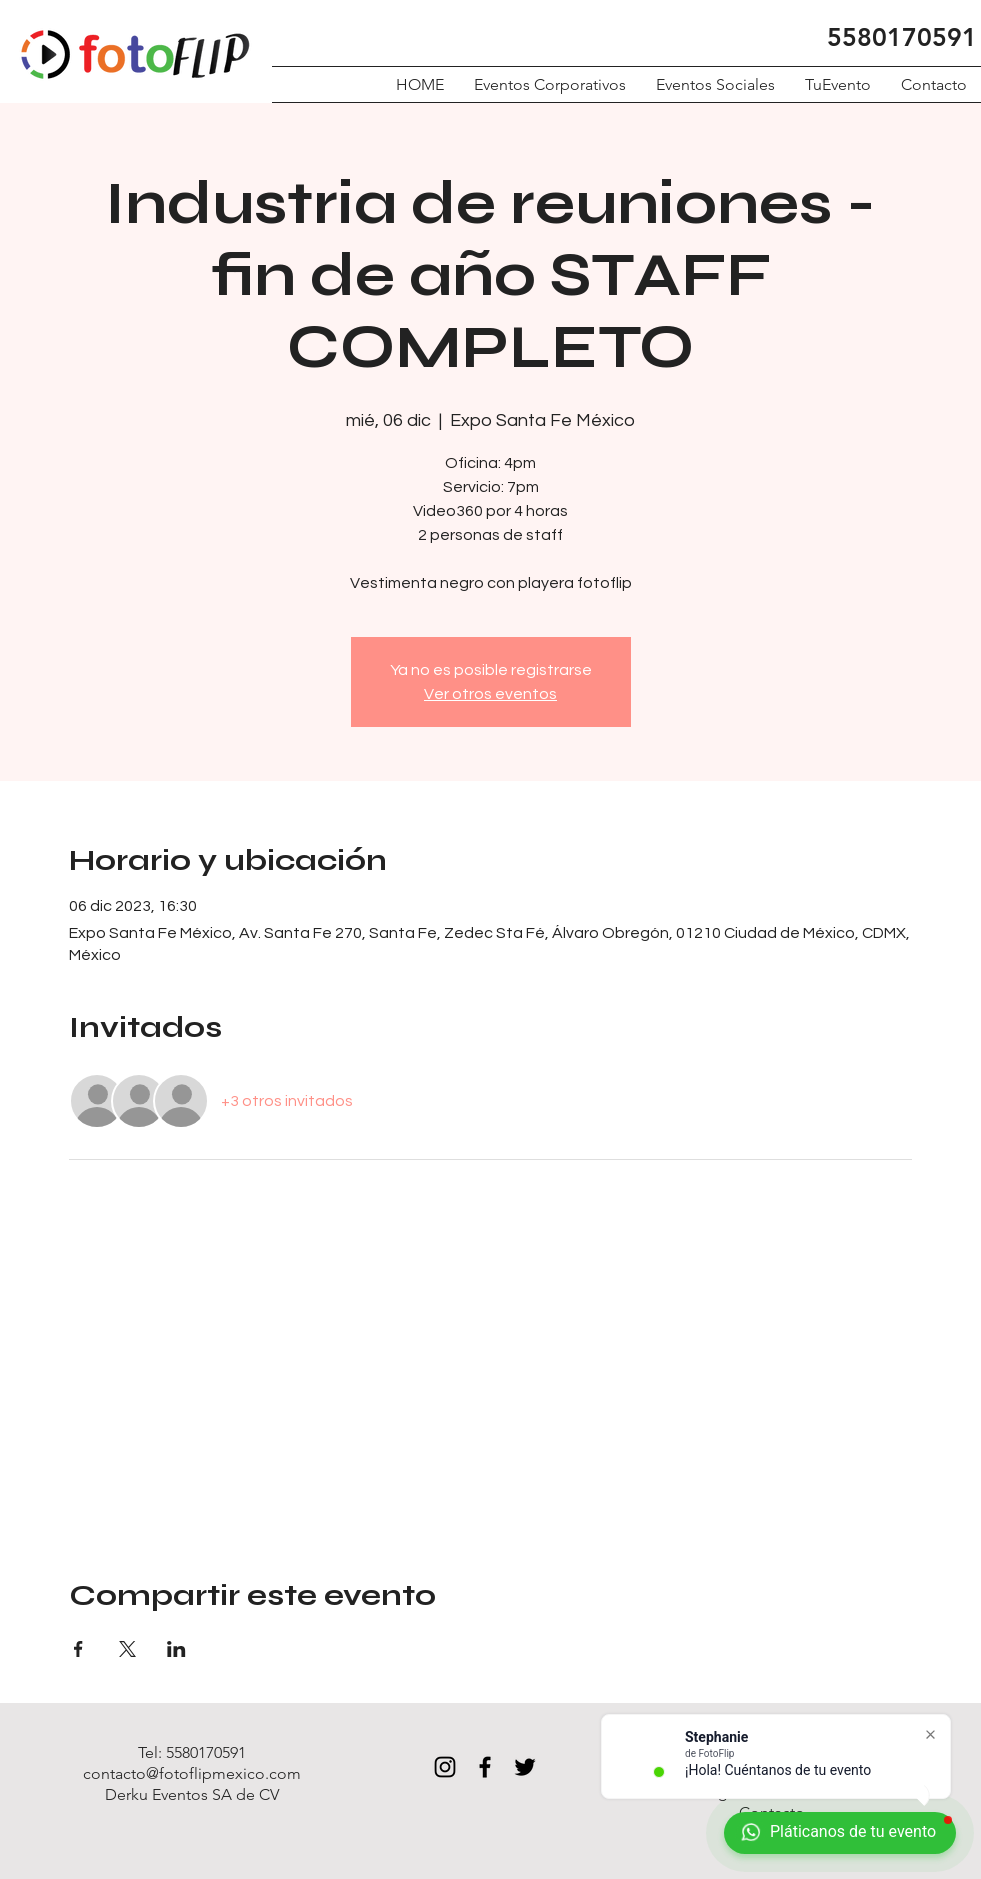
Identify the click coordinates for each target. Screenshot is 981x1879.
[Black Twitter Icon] (525, 1767)
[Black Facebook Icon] (485, 1767)
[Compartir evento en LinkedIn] (176, 1649)
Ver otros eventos (490, 694)
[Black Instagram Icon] (445, 1767)
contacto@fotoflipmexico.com (192, 1773)
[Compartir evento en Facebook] (78, 1649)
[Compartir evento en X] (127, 1649)
